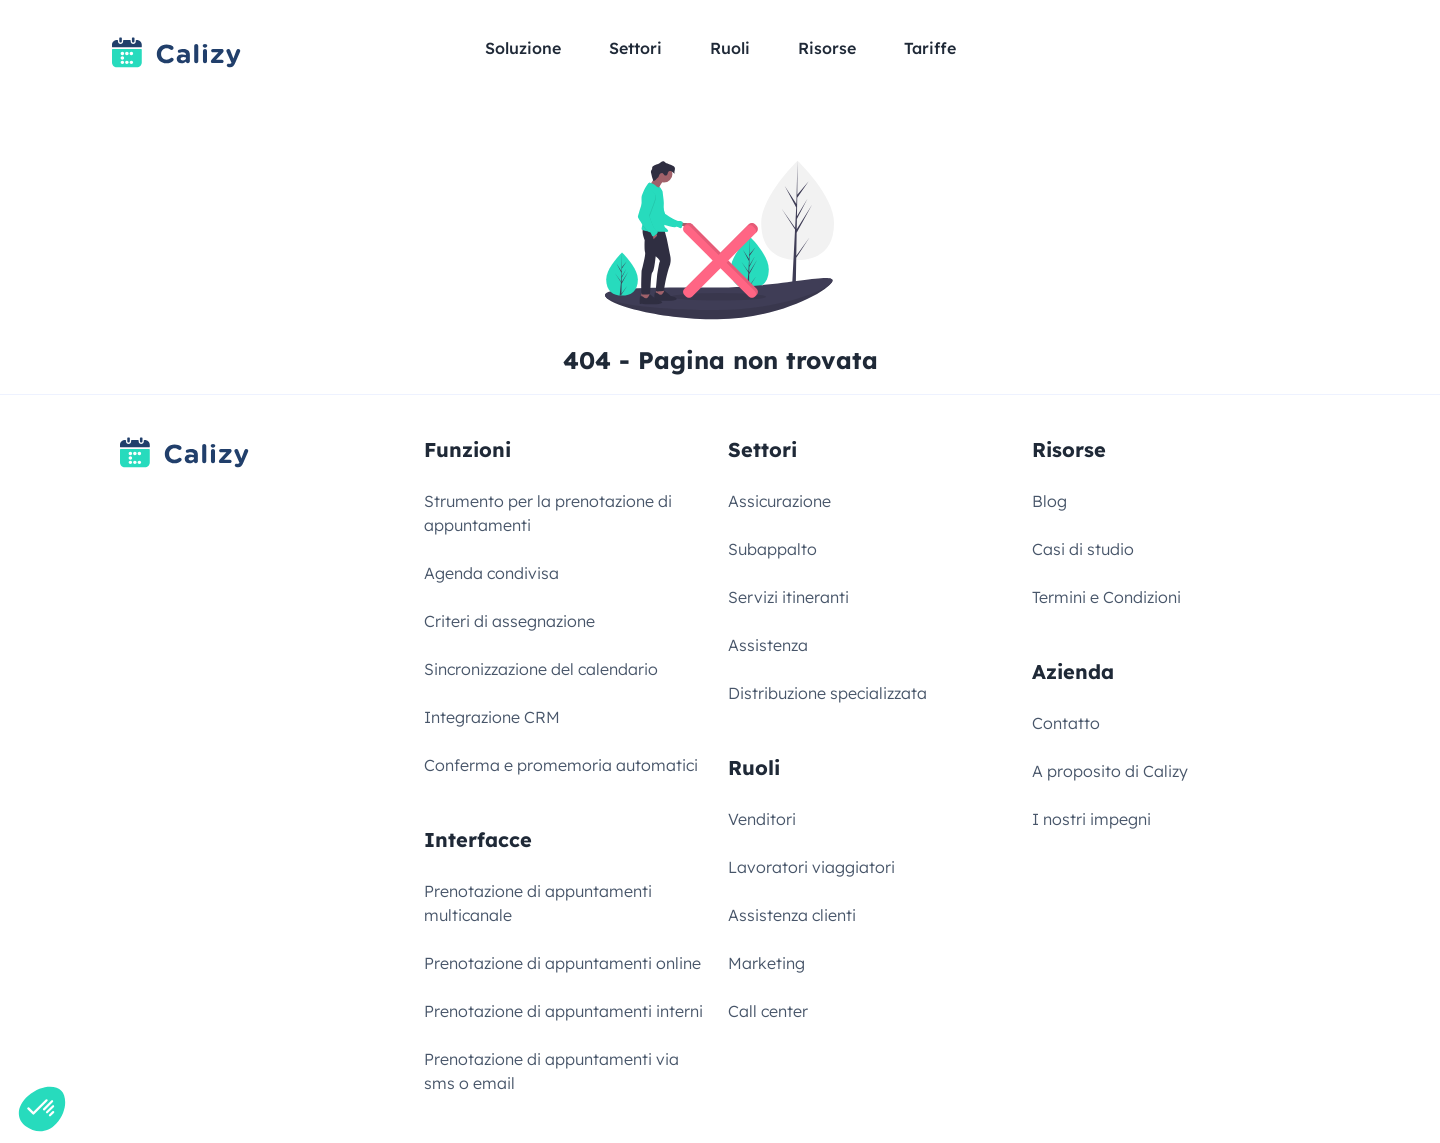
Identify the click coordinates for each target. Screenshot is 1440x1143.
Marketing (766, 963)
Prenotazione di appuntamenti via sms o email (551, 1071)
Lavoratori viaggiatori (811, 867)
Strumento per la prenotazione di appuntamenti (548, 513)
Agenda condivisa (491, 573)
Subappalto (772, 549)
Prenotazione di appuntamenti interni (563, 1011)
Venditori (762, 819)
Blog (1049, 501)
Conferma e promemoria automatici (561, 765)
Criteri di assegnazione (509, 621)
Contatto (1066, 723)
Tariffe (930, 48)
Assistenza (768, 645)
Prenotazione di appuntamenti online (562, 963)
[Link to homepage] (176, 52)
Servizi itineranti (788, 597)
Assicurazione (779, 501)
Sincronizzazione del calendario (541, 669)
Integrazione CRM (492, 717)
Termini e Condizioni (1106, 597)
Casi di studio (1083, 549)
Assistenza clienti (792, 915)
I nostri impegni (1091, 819)
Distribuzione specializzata (827, 693)
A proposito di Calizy (1110, 771)
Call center (768, 1011)
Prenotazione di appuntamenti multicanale (538, 903)
